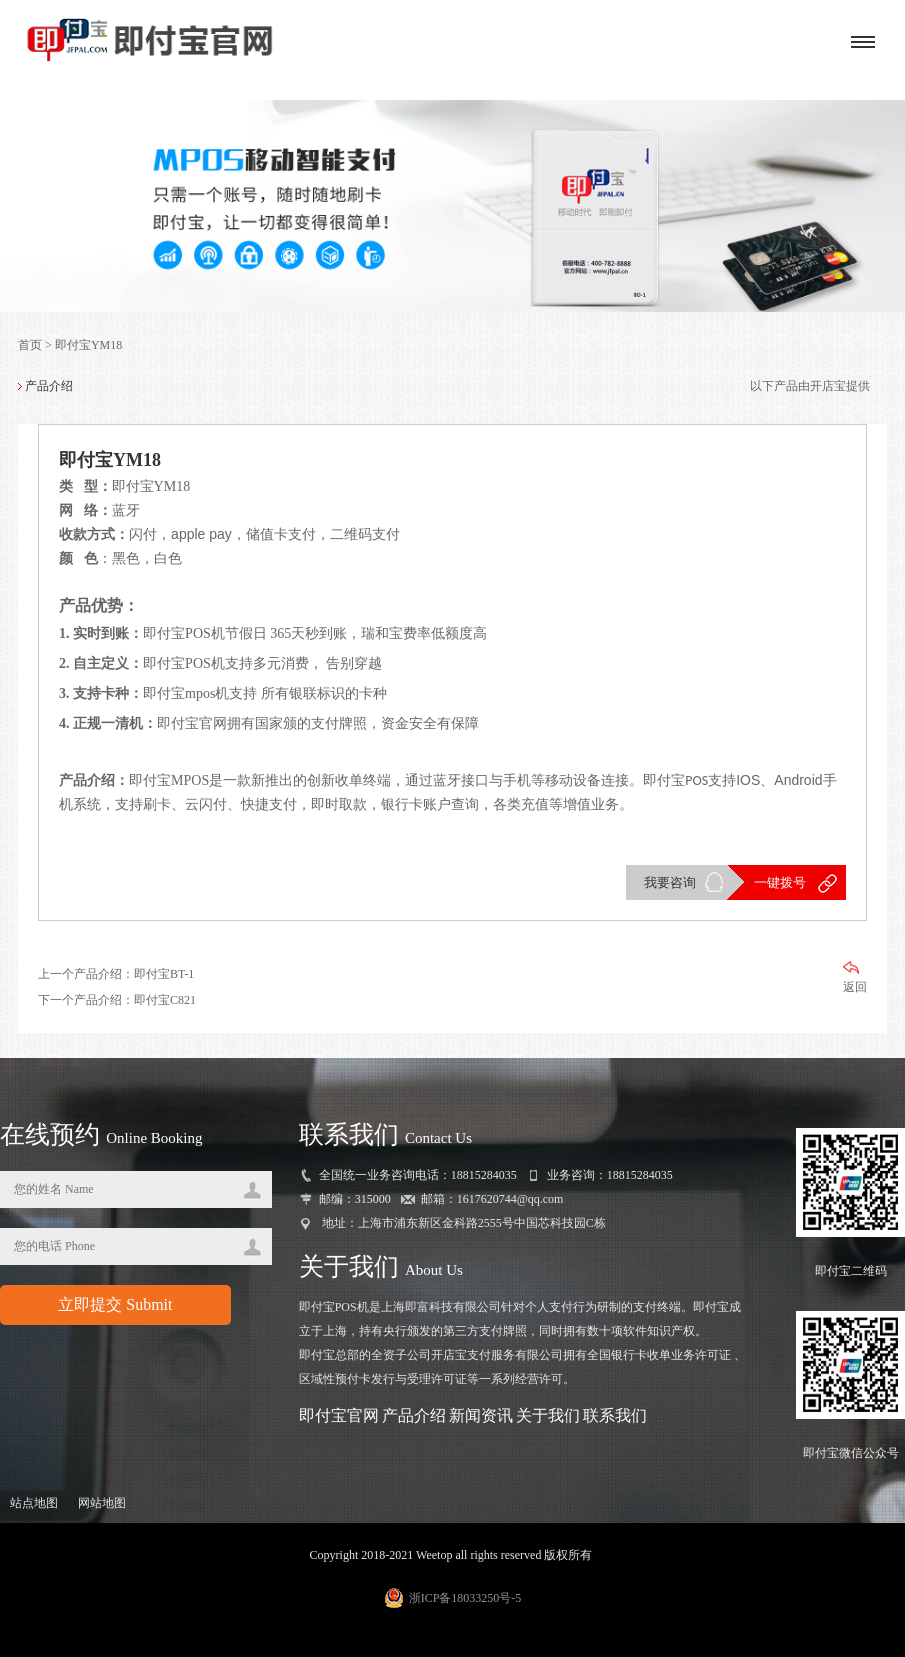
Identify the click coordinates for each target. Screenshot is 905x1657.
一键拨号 (780, 882)
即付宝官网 (339, 1415)
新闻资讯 (481, 1415)
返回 (855, 977)
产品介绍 (414, 1415)
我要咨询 (670, 882)
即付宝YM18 (88, 345)
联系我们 (615, 1415)
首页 (30, 345)
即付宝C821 (165, 1000)
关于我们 (548, 1415)
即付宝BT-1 (164, 974)
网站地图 (102, 1503)
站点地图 (34, 1503)
